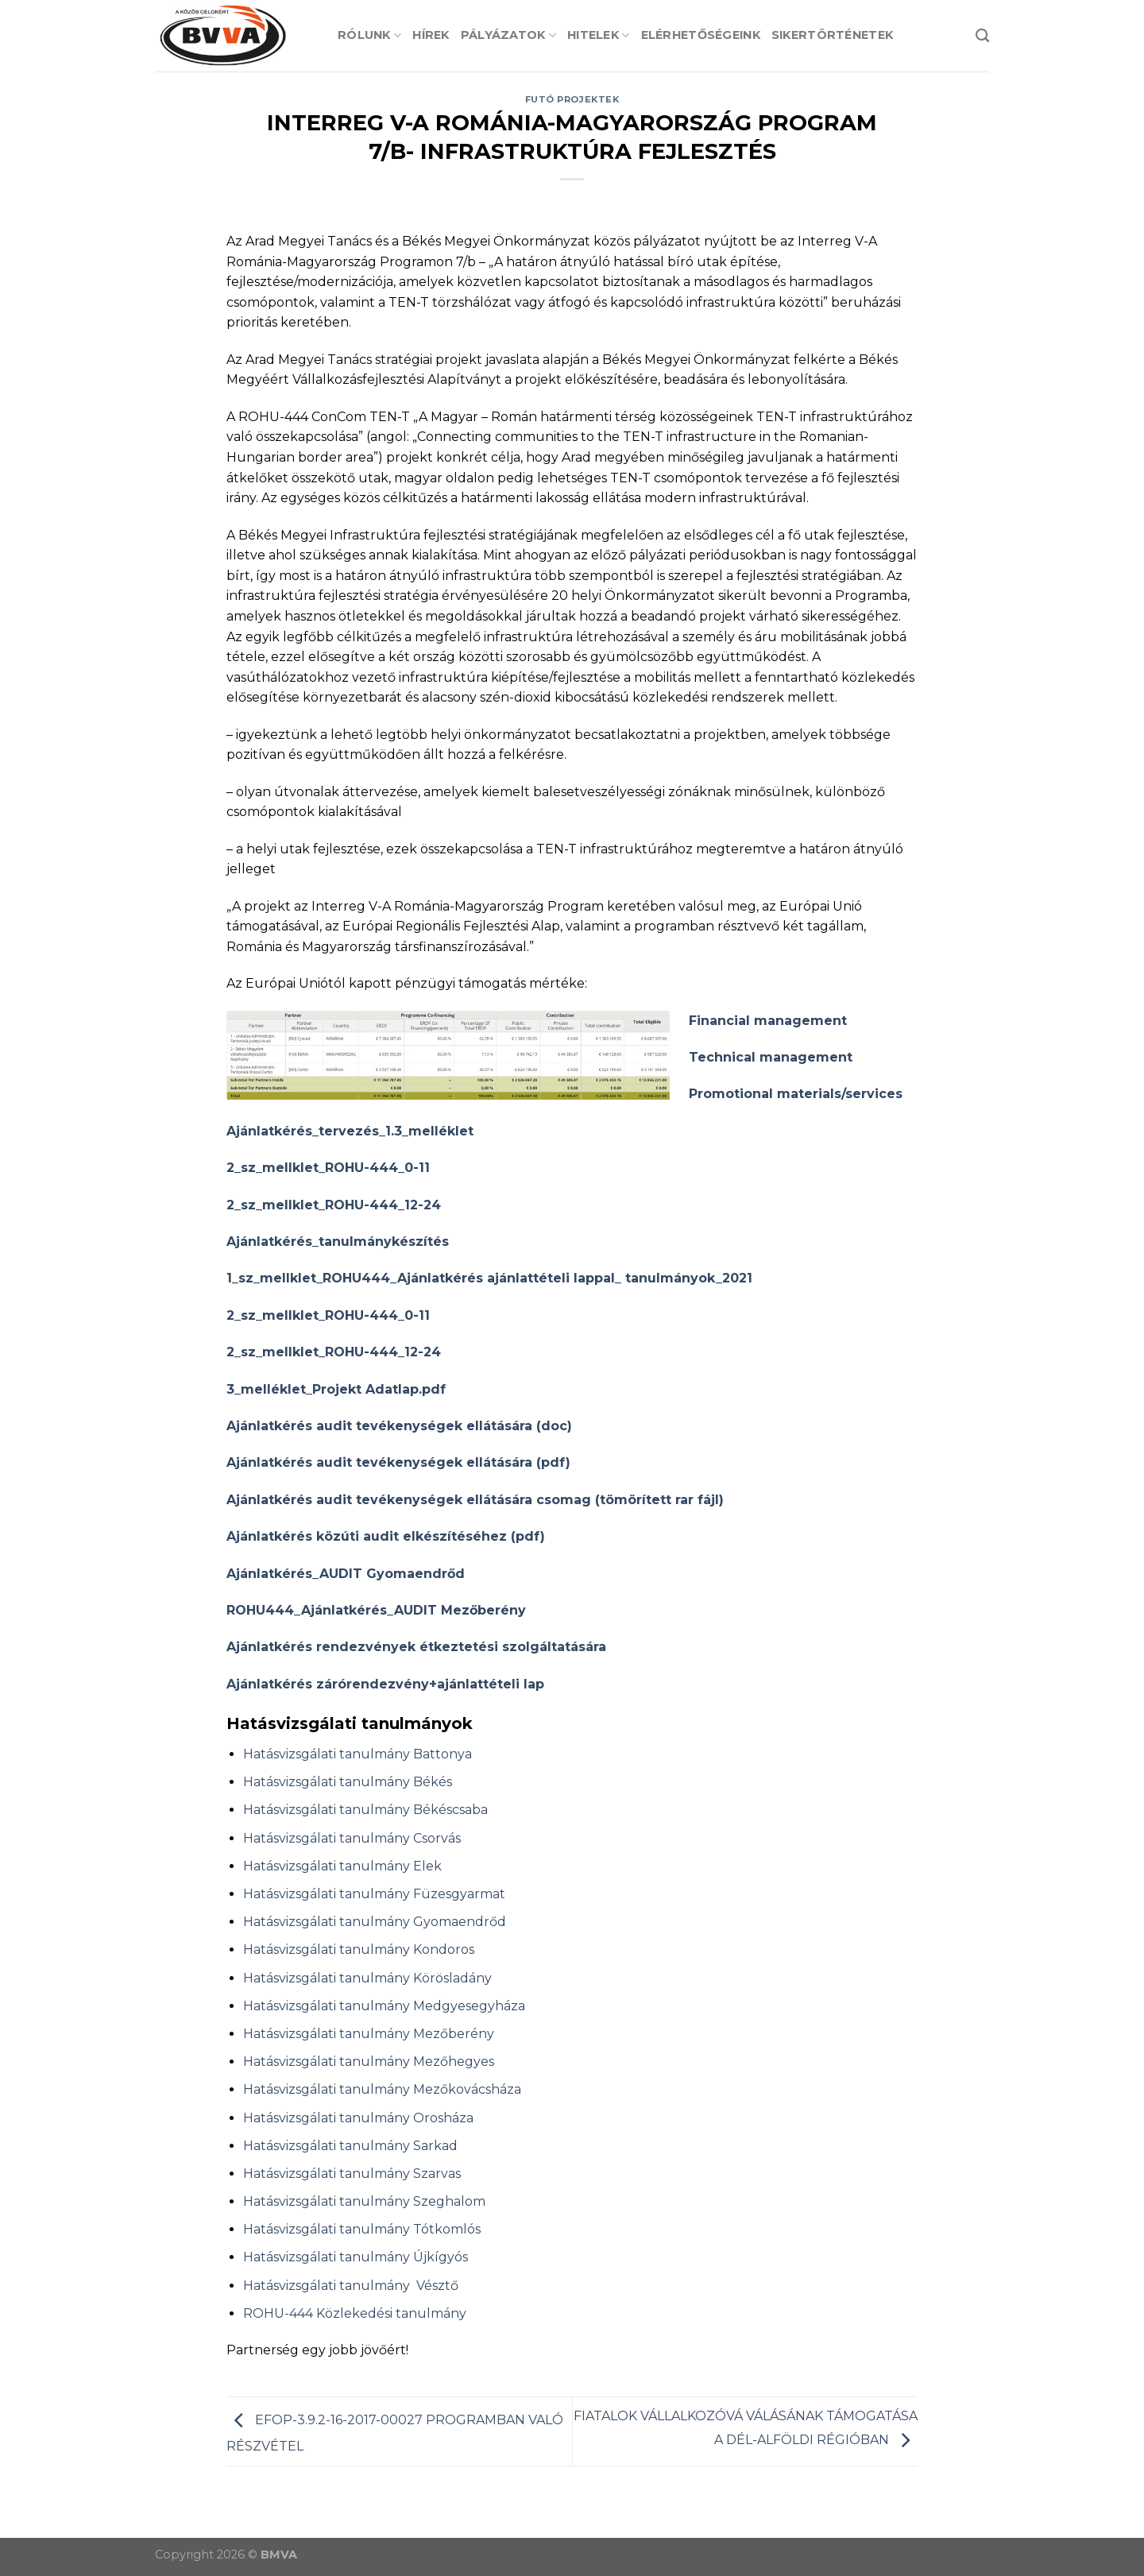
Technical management (770, 1057)
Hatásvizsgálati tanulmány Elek (342, 1866)
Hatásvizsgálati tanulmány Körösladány (367, 1978)
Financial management (768, 1020)
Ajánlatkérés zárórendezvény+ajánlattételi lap (385, 1684)
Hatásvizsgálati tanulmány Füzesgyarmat (374, 1893)
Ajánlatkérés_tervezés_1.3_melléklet (349, 1131)
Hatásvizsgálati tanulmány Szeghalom (364, 2201)
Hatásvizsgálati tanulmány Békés (347, 1781)
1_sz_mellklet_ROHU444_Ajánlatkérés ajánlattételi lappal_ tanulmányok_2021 (489, 1278)
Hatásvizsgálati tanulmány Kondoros (358, 1949)
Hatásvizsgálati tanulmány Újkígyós (355, 2257)
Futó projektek (572, 99)
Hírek (430, 35)
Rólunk (369, 35)
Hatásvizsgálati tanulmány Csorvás (352, 1838)
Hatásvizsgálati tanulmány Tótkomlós (362, 2229)
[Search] (982, 36)
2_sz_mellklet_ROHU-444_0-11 (328, 1167)
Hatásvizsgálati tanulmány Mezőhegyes (368, 2061)
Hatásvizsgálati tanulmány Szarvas (352, 2173)
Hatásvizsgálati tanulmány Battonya (357, 1754)
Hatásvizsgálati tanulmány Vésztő (350, 2285)
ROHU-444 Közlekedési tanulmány (354, 2313)
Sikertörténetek (832, 35)
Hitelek (598, 35)
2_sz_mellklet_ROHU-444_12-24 (333, 1205)
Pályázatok (508, 35)
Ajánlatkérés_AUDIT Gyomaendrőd (345, 1573)
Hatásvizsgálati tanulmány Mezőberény (368, 2033)
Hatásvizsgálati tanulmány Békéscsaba (365, 1809)
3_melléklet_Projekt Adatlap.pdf (336, 1389)
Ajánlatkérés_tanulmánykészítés (337, 1241)
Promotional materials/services (795, 1093)
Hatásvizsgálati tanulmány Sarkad (350, 2145)
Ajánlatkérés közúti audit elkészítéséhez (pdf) (385, 1536)
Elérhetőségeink (700, 35)
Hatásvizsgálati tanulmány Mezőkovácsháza (382, 2089)
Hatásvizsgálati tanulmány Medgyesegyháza (384, 2005)
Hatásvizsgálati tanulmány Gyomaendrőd (374, 1921)
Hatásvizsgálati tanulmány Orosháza (358, 2117)
